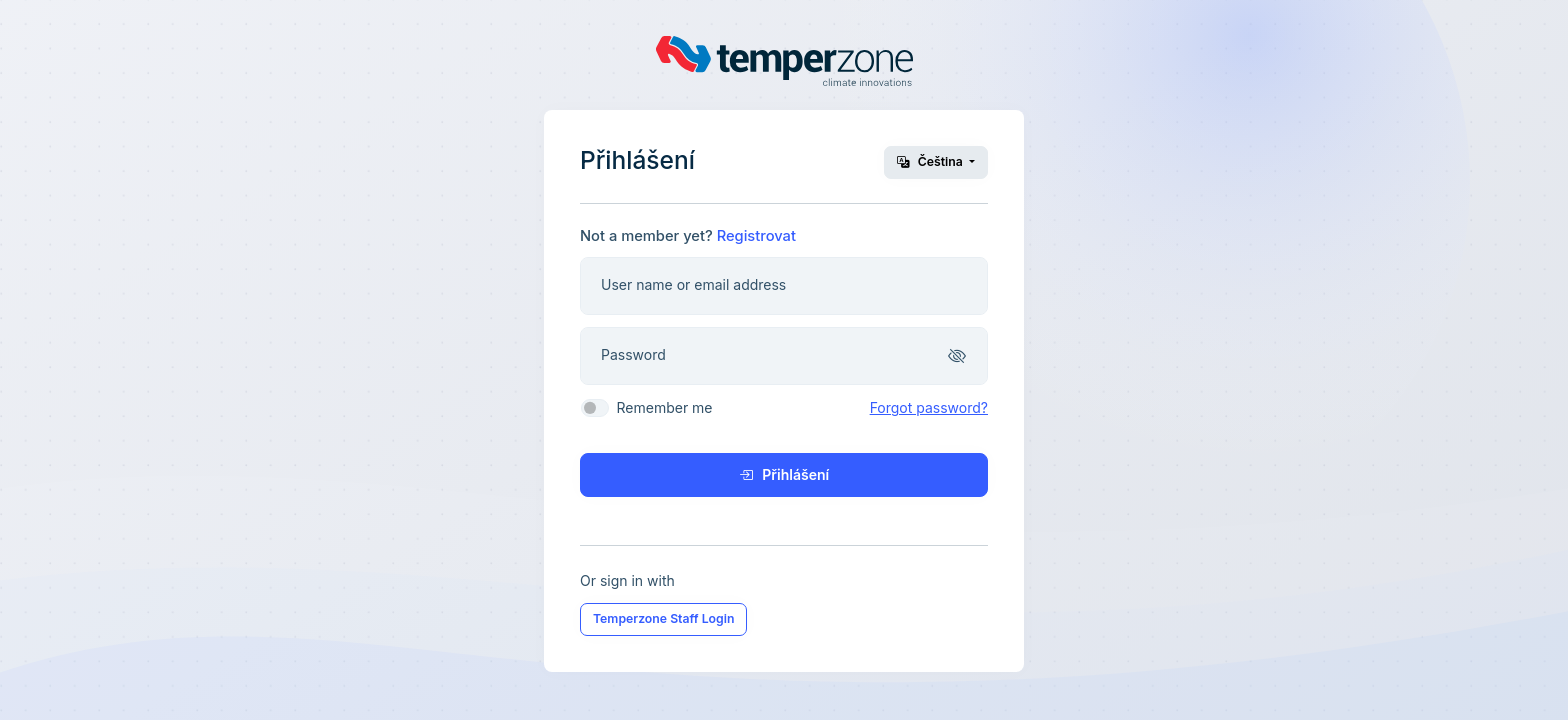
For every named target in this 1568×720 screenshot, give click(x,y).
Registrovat (756, 236)
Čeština (931, 161)
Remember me (664, 407)
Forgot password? (929, 407)
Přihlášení (784, 474)
